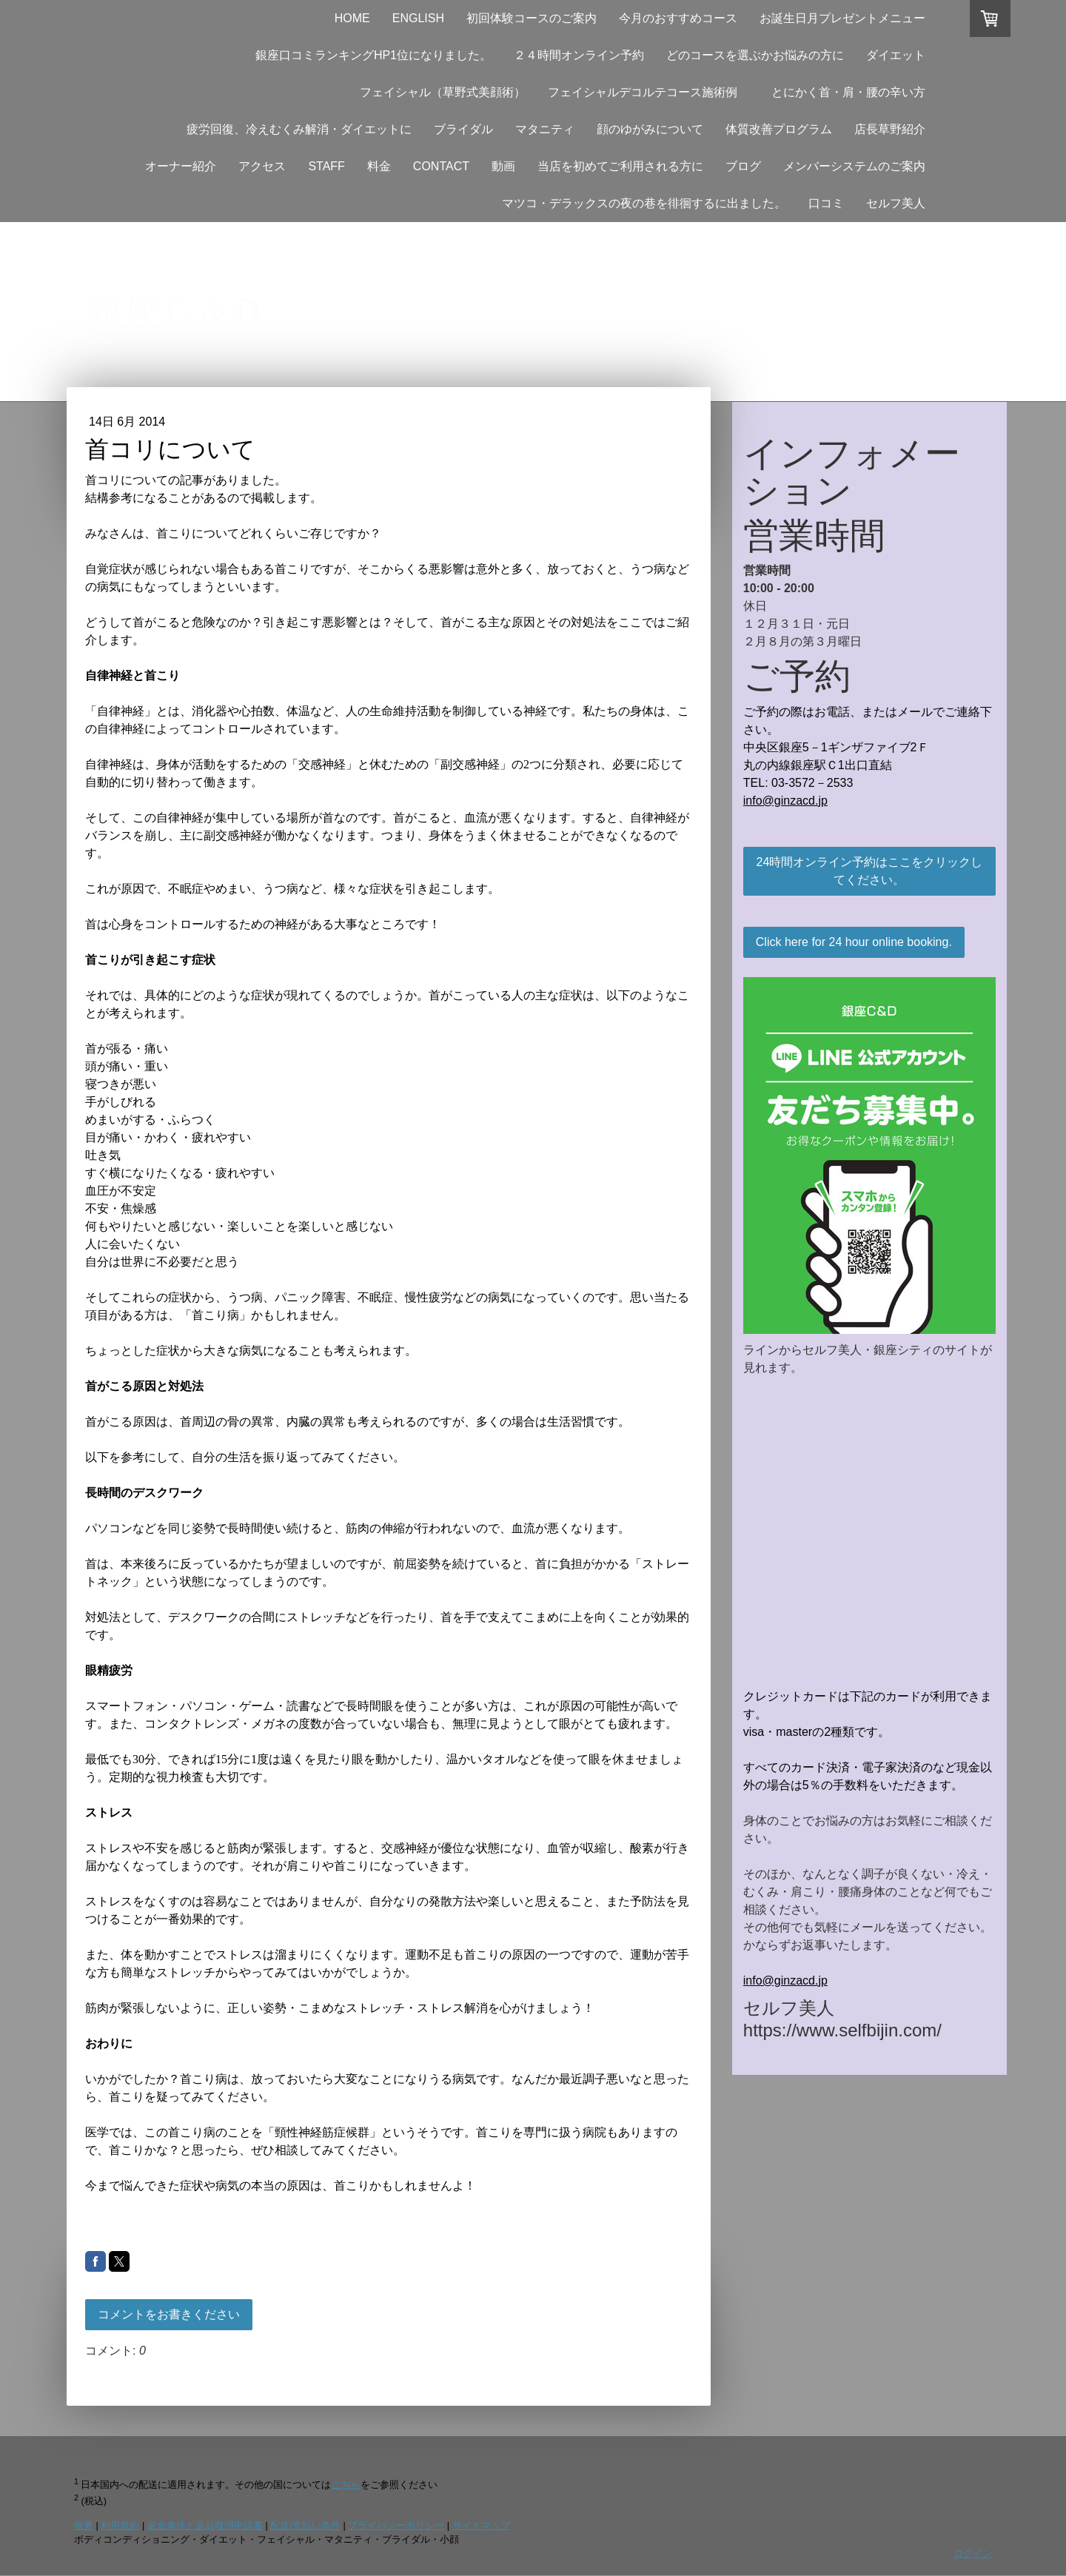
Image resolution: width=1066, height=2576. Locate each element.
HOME (352, 18)
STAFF (326, 166)
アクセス (262, 166)
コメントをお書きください (169, 2314)
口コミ (826, 203)
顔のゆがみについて (650, 129)
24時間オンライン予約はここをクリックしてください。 (870, 871)
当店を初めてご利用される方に (620, 166)
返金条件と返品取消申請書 (205, 2525)
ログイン (972, 2553)
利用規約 (120, 2525)
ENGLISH (418, 18)
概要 (83, 2525)
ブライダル (463, 129)
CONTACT (441, 166)
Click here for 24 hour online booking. (854, 942)
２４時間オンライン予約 (579, 55)
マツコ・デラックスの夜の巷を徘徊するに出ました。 (644, 203)
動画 (503, 166)
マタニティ (544, 129)
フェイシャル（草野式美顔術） (443, 92)
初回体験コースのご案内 (531, 18)
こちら (346, 2484)
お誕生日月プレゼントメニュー (842, 18)
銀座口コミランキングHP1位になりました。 (373, 55)
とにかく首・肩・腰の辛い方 (853, 92)
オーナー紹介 (180, 166)
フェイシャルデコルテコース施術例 (642, 92)
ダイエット (895, 55)
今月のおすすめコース (678, 18)
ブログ (743, 166)
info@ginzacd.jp (785, 800)
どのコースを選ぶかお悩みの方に (755, 55)
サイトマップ (481, 2525)
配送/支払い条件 (305, 2525)
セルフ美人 (895, 203)
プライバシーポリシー (396, 2525)
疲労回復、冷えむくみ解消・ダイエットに (299, 129)
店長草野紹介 (889, 129)
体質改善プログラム (778, 129)
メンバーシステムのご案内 (854, 166)
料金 (379, 166)
